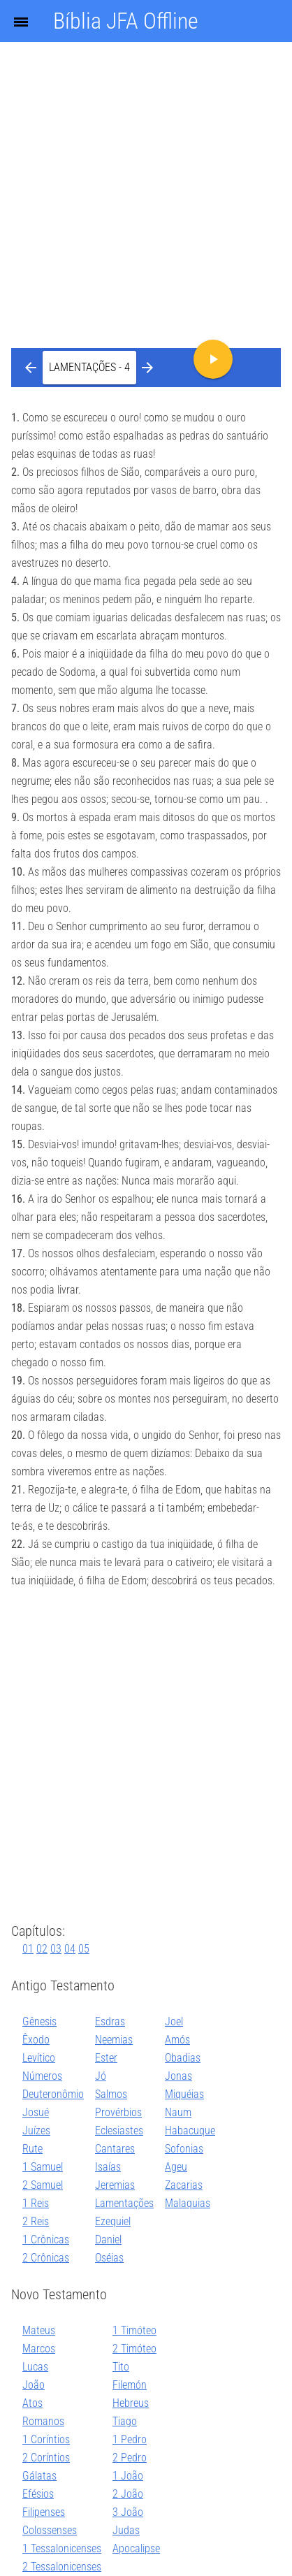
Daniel (108, 2239)
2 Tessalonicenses (61, 2566)
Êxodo (36, 2039)
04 (69, 1948)
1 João (127, 2475)
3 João (127, 2512)
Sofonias (184, 2148)
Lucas (35, 2366)
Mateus (38, 2330)
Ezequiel (113, 2221)
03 (55, 1948)
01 (28, 1948)
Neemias (114, 2039)
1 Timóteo (134, 2330)
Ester (106, 2057)
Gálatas (39, 2475)
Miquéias (184, 2094)
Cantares (115, 2148)
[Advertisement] (146, 153)
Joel (174, 2021)
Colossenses (49, 2530)
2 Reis (35, 2221)
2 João (127, 2494)
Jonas (178, 2076)
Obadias (182, 2057)
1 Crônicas (45, 2239)
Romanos (43, 2421)
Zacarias (184, 2185)
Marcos (38, 2348)
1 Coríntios (46, 2439)
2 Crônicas (45, 2257)
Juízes (36, 2130)
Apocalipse (136, 2548)
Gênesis (39, 2021)
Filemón (129, 2385)
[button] (89, 367)
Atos (32, 2403)
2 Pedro (129, 2457)
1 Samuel (42, 2166)
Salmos (111, 2094)
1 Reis (35, 2203)
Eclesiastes (119, 2130)
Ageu (176, 2166)
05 (83, 1948)
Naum (178, 2112)
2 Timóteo (134, 2348)
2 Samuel (42, 2185)
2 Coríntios (46, 2457)
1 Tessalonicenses (61, 2548)
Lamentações (124, 2203)
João (33, 2385)
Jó (100, 2076)
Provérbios (118, 2112)
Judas (126, 2530)
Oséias (109, 2257)
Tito (120, 2366)
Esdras (110, 2021)
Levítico (38, 2057)
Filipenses (43, 2512)
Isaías (108, 2166)
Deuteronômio (53, 2094)
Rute (32, 2148)
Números (42, 2076)
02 (42, 1948)
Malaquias (187, 2203)
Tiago (124, 2421)
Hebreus (130, 2403)
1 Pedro (129, 2439)
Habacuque (190, 2130)
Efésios (38, 2494)
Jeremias (115, 2185)
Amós (177, 2039)
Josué (35, 2112)
